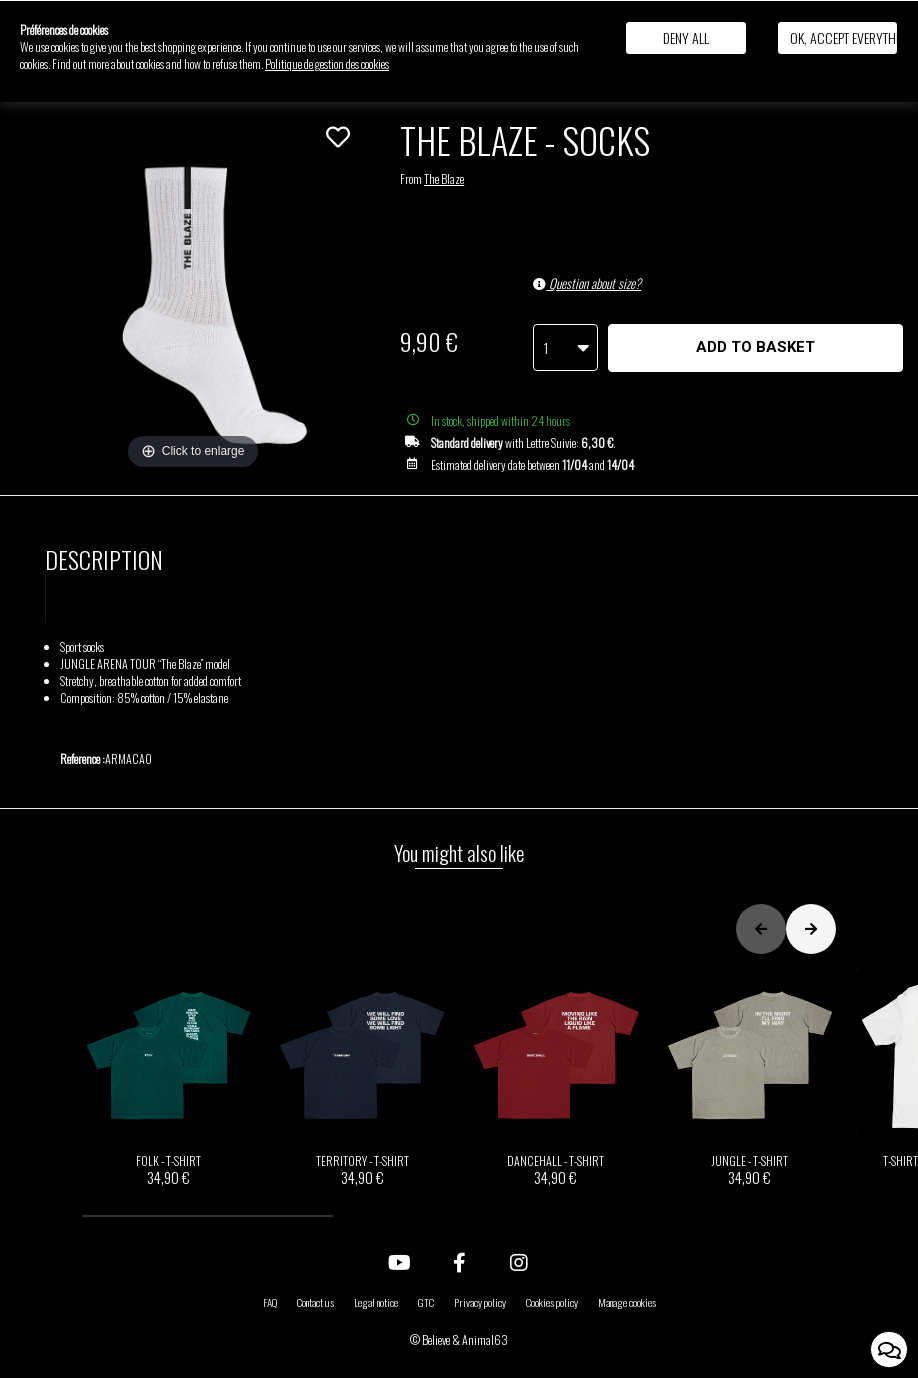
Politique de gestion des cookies (327, 63)
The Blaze (444, 178)
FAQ (270, 1302)
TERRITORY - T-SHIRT (362, 1078)
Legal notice (376, 1302)
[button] (208, 1216)
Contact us (315, 1302)
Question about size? (587, 283)
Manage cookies (627, 1302)
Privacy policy (480, 1302)
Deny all (686, 37)
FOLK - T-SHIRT (169, 1078)
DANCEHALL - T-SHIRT (556, 1078)
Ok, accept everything (844, 37)
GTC (426, 1302)
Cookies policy (552, 1302)
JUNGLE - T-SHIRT (750, 1078)
